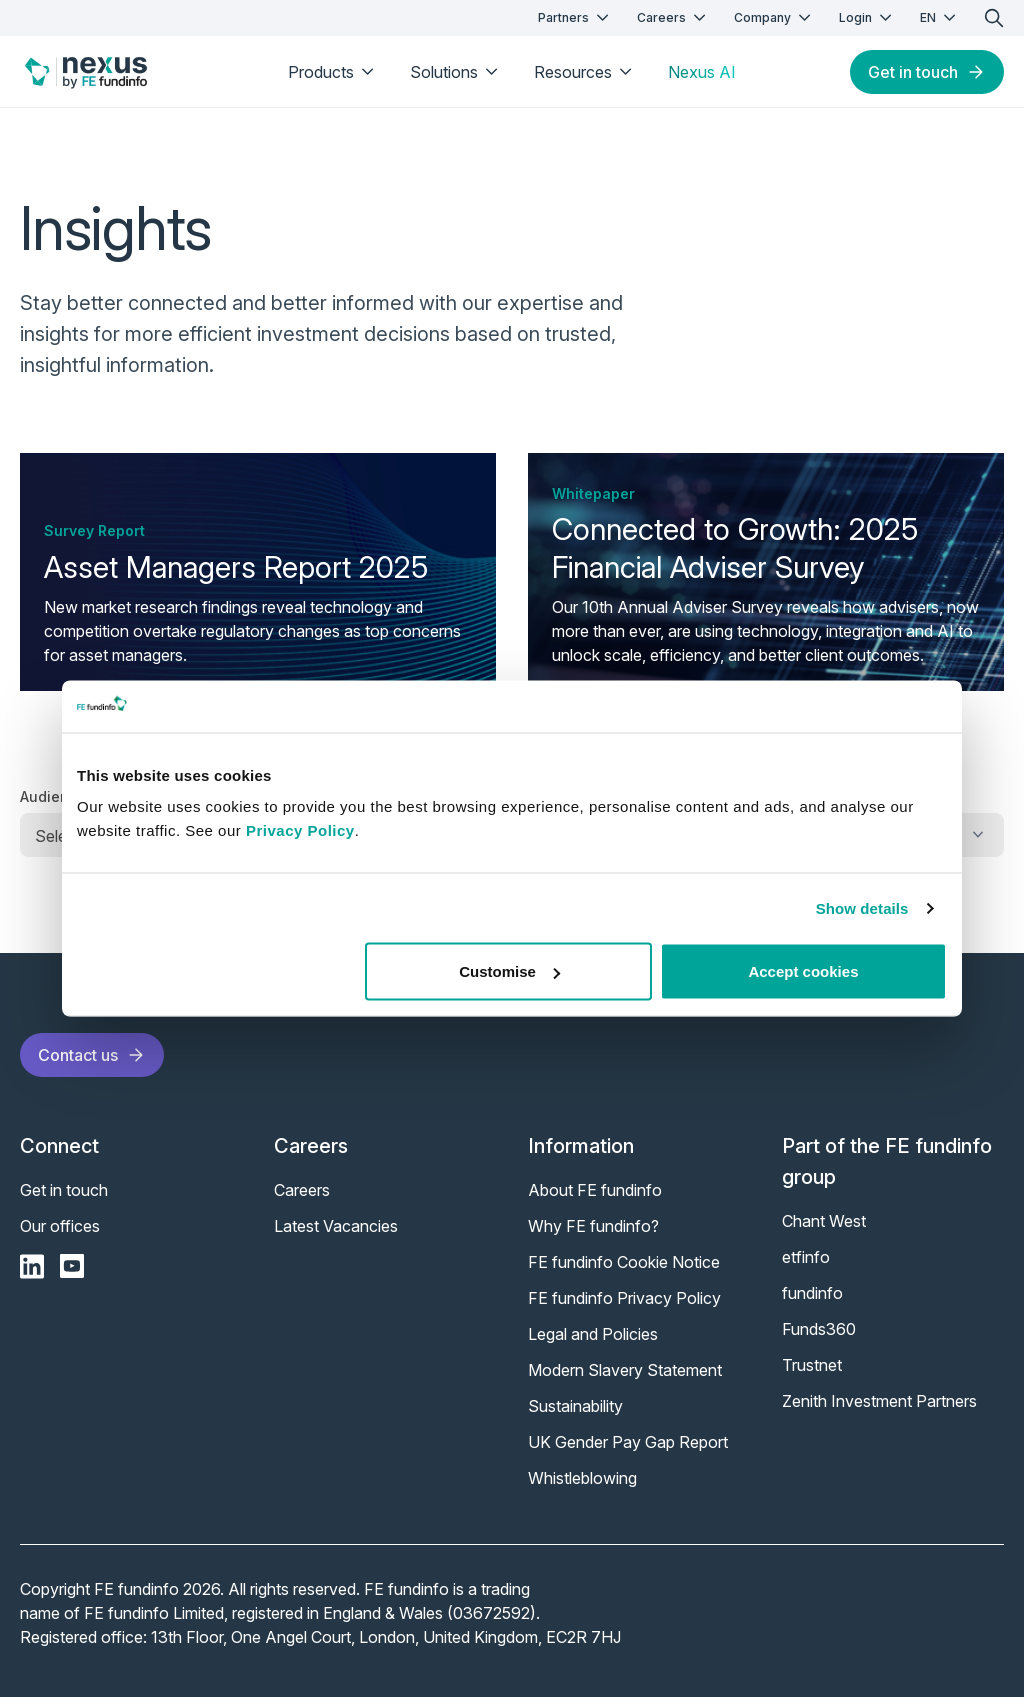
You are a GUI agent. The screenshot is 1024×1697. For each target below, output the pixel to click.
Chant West (824, 1221)
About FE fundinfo (595, 1190)
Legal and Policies (593, 1334)
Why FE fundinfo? (593, 1226)
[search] (994, 18)
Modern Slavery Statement (625, 1370)
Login (867, 17)
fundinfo (812, 1293)
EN (940, 17)
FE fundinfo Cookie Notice (624, 1262)
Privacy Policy (300, 830)
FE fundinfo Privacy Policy (624, 1298)
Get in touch (927, 72)
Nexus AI (702, 72)
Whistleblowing (582, 1478)
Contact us (92, 1055)
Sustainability (575, 1406)
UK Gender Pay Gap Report (628, 1442)
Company (774, 17)
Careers (673, 17)
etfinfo (806, 1257)
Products (333, 72)
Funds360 (819, 1329)
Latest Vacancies (336, 1226)
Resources (585, 72)
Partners (575, 17)
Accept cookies (803, 971)
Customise (509, 971)
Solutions (456, 72)
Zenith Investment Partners (879, 1401)
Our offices (60, 1226)
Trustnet (812, 1365)
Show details (862, 907)
